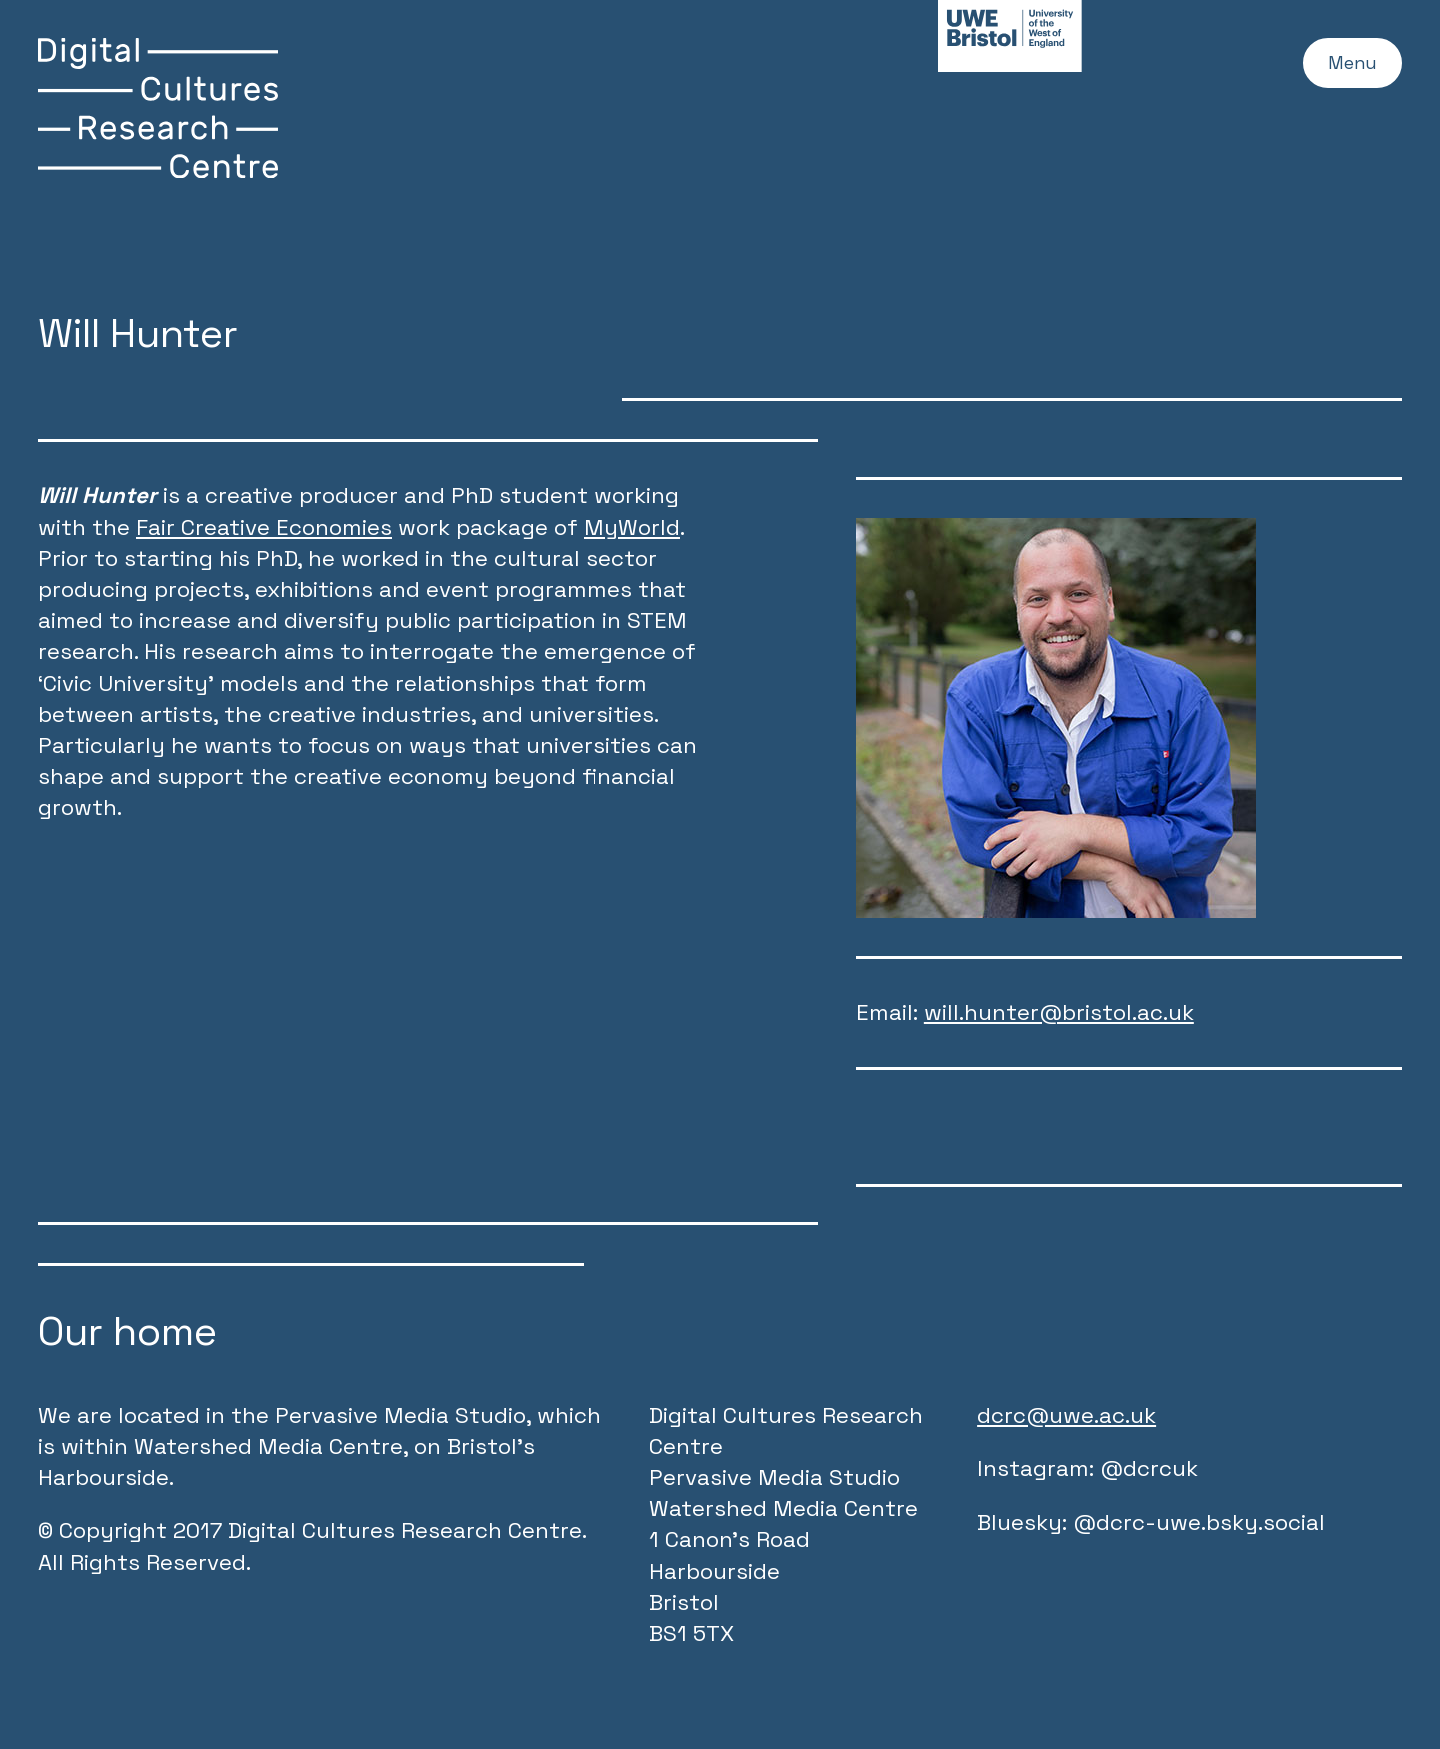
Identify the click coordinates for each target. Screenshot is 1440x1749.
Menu (1341, 68)
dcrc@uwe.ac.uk (1066, 1415)
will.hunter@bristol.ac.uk (1059, 1012)
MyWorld (632, 527)
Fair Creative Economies (264, 527)
